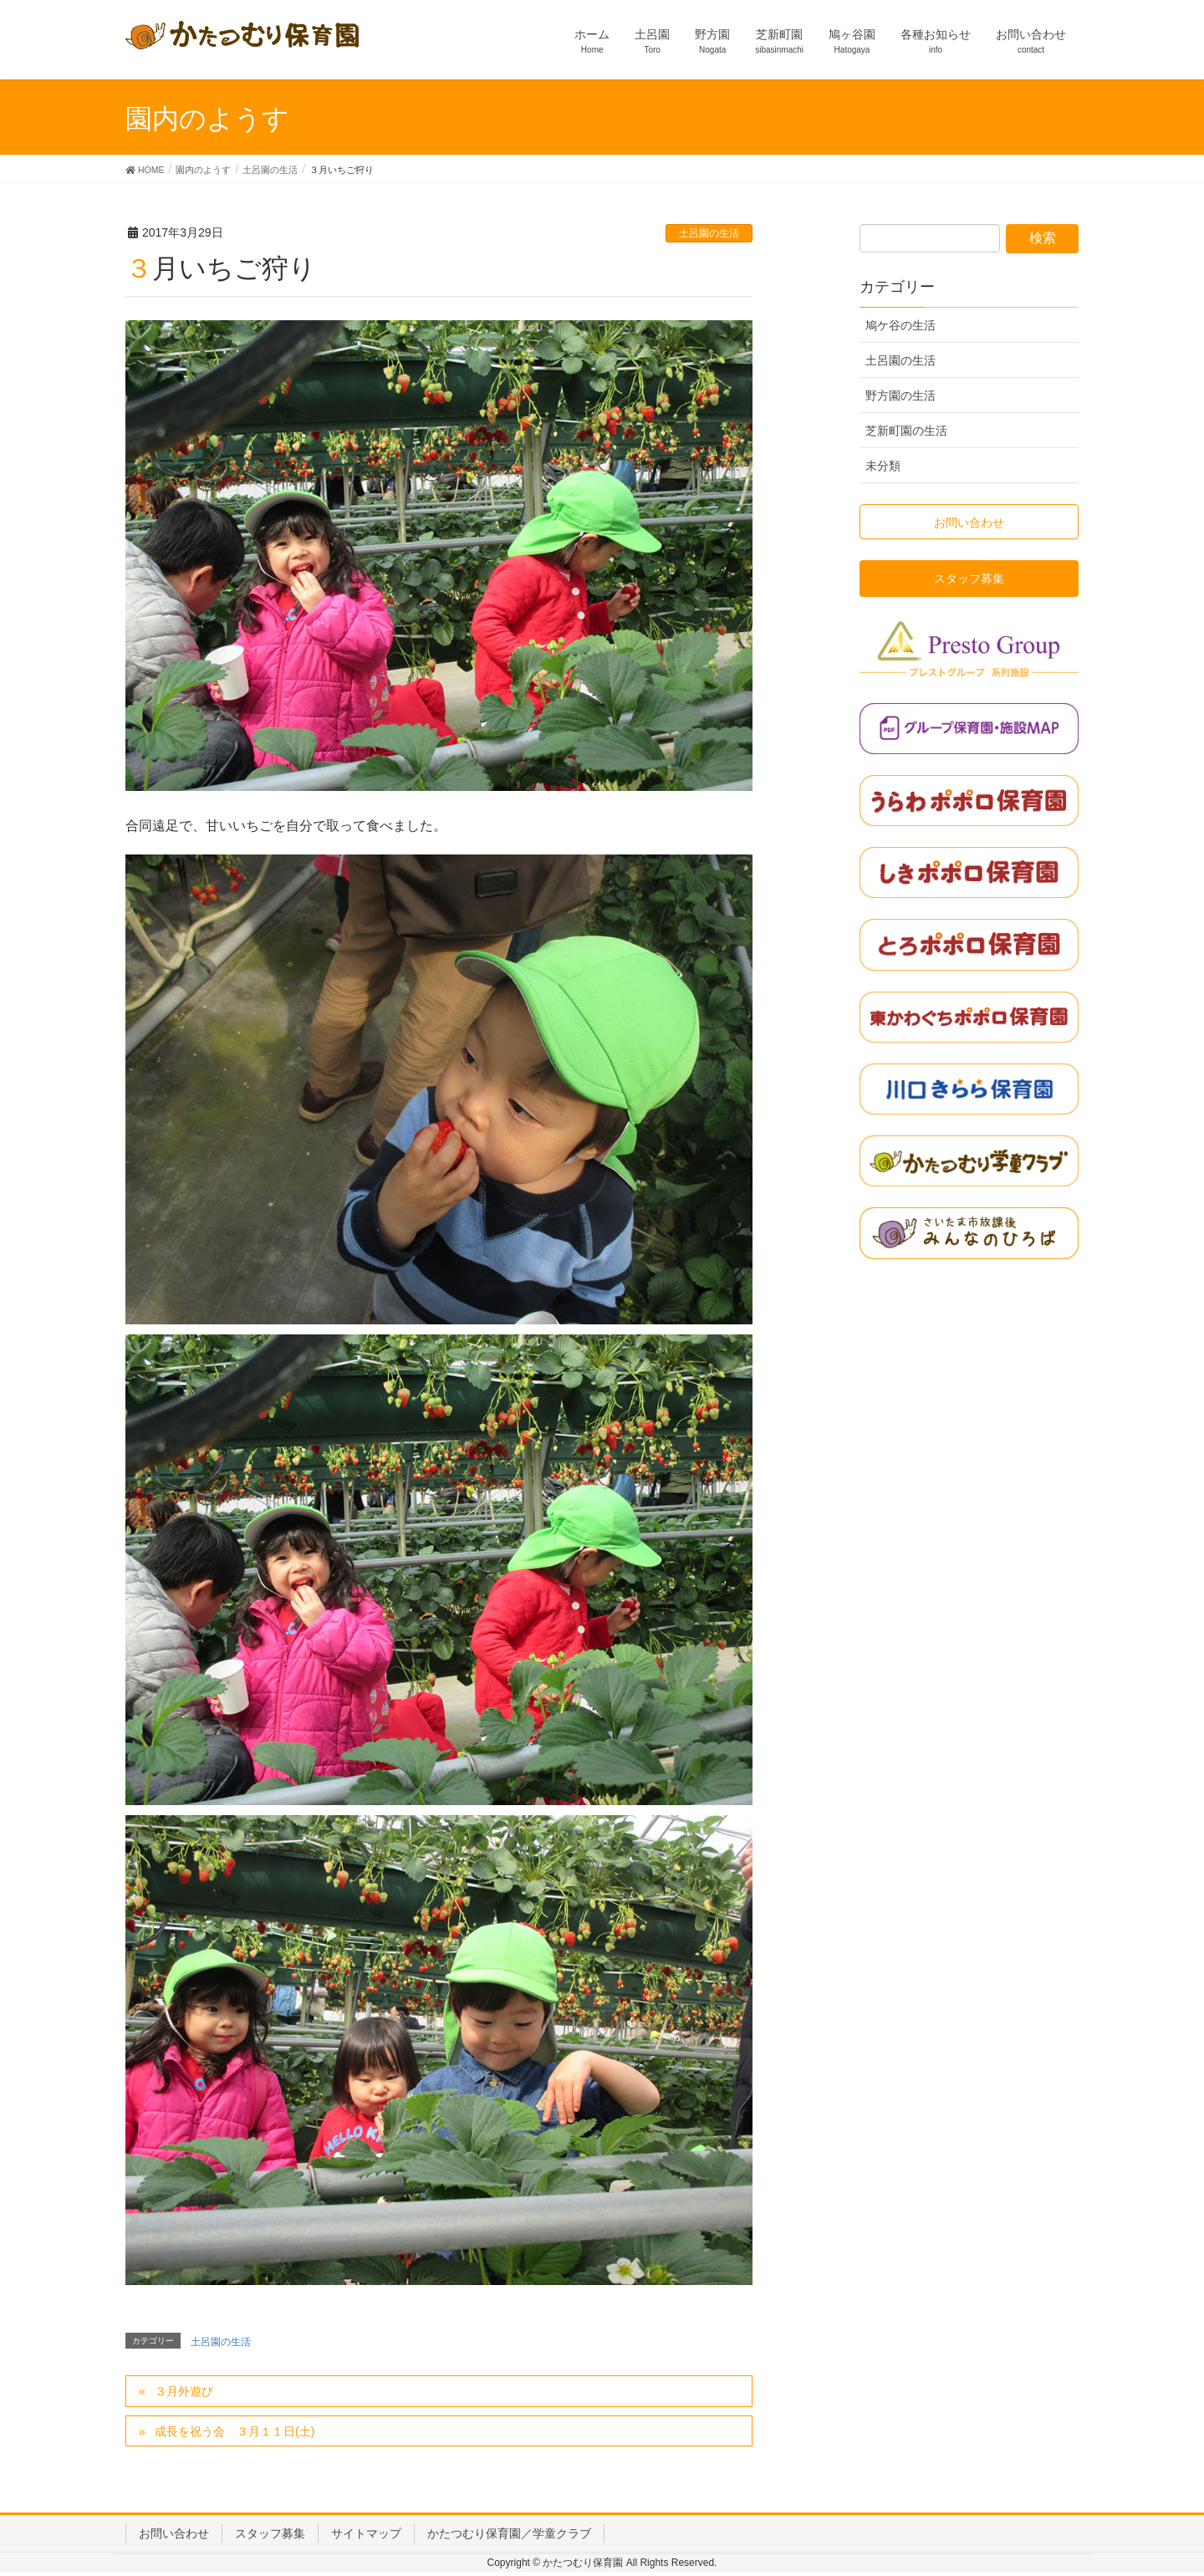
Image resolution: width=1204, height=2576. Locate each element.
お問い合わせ (174, 2533)
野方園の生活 (900, 395)
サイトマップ (366, 2533)
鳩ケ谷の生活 (900, 325)
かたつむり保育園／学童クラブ (509, 2533)
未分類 (882, 465)
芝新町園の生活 (906, 430)
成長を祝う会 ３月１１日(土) (234, 2431)
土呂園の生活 (709, 233)
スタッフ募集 (270, 2533)
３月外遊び (184, 2391)
